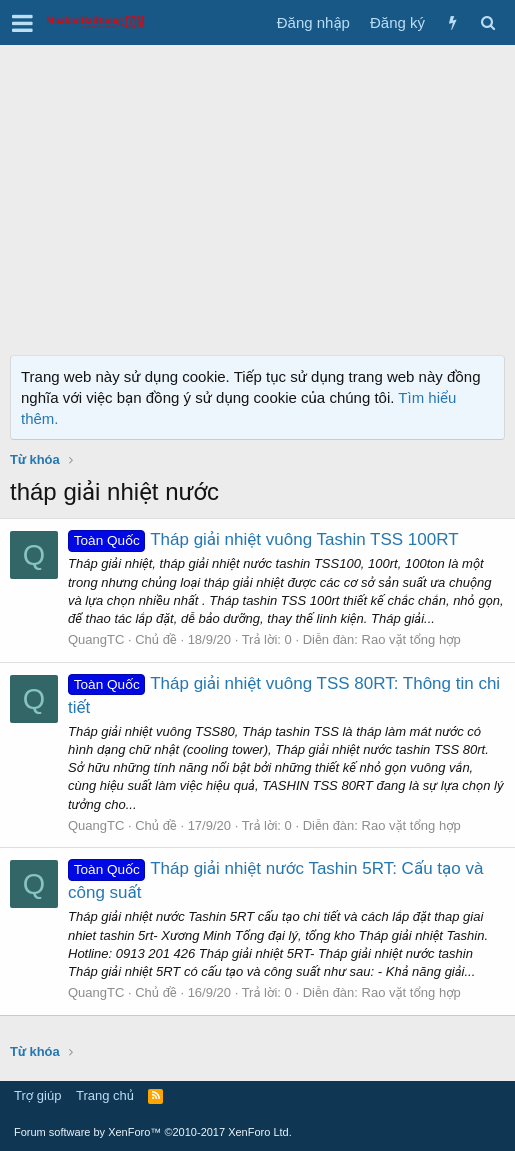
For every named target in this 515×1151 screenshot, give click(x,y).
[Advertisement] (257, 195)
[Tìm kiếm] (487, 22)
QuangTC (96, 639)
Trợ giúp (37, 1095)
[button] (22, 23)
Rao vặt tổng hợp (411, 639)
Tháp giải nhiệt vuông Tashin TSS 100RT (263, 539)
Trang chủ (105, 1095)
